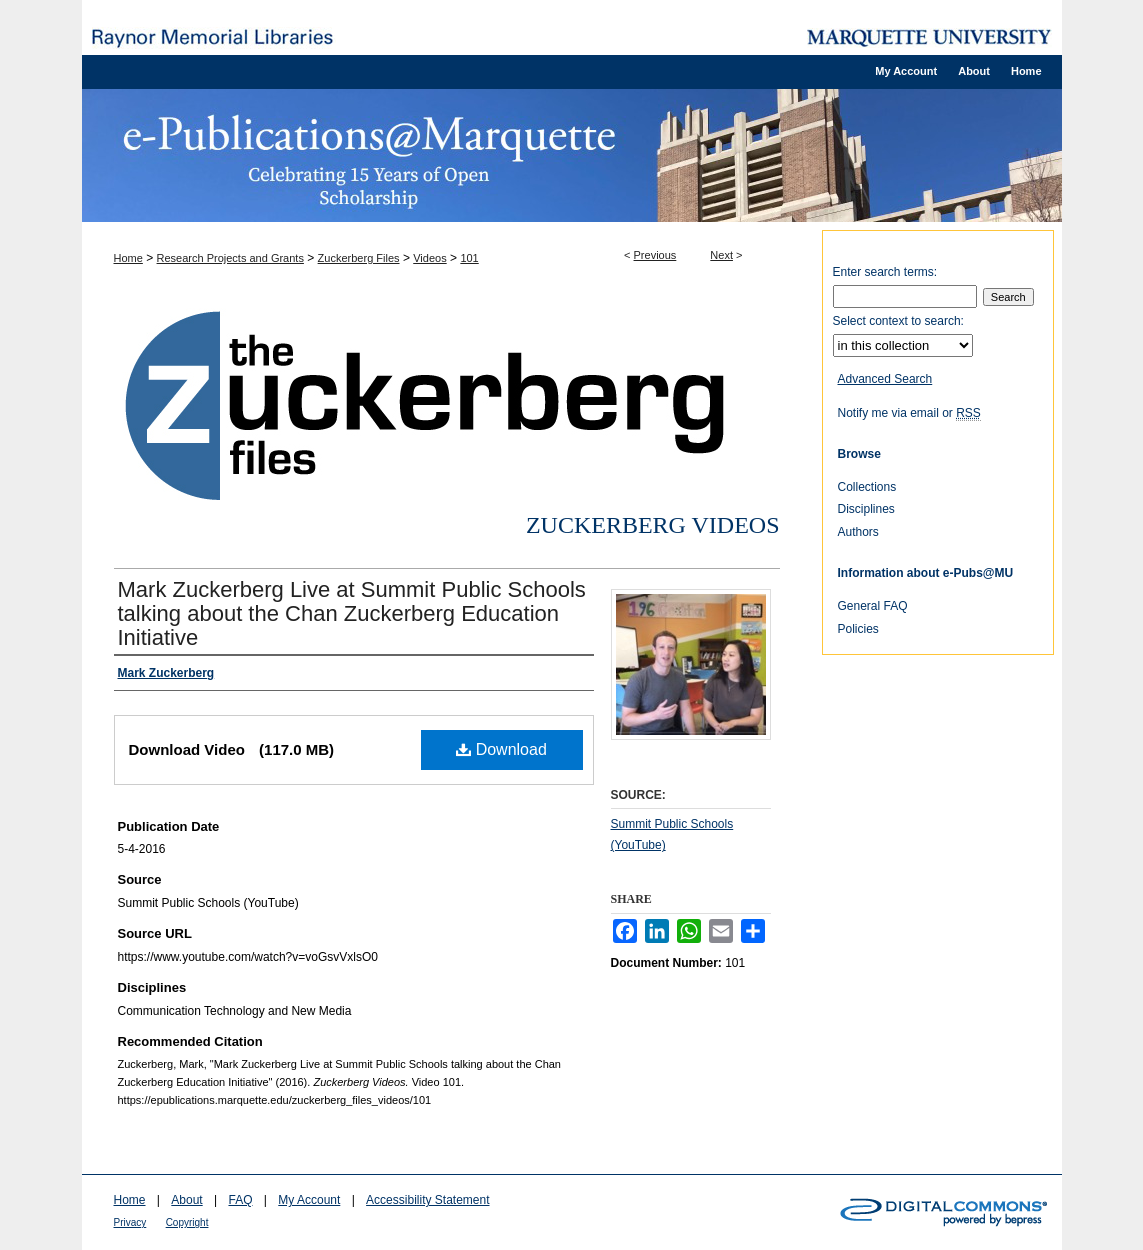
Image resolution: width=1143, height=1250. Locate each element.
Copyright (187, 1222)
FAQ (240, 1200)
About (186, 1200)
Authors (858, 532)
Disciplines (866, 509)
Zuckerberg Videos (653, 525)
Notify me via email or (909, 413)
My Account (309, 1200)
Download (501, 749)
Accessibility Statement (427, 1200)
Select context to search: (898, 321)
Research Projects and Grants (230, 258)
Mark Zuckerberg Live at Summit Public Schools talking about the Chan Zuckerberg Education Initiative (352, 613)
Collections (867, 487)
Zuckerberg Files (359, 258)
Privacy (130, 1222)
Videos (429, 258)
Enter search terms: (885, 272)
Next (721, 255)
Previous (655, 255)
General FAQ (873, 606)
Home (128, 258)
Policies (858, 629)
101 (469, 258)
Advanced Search (885, 379)
